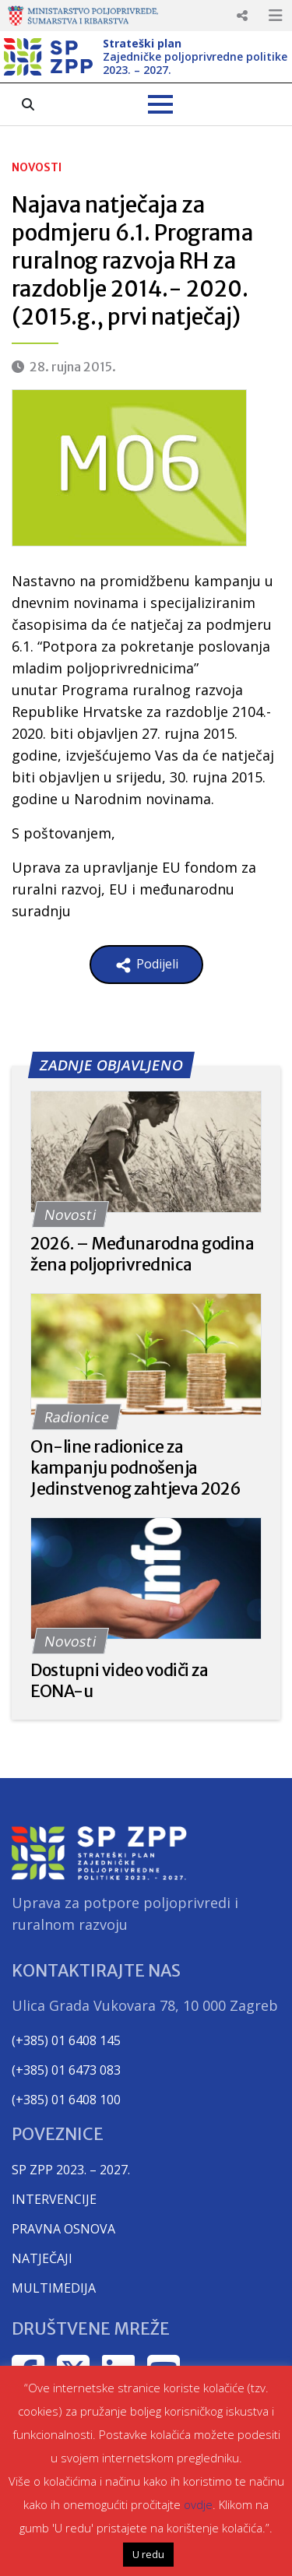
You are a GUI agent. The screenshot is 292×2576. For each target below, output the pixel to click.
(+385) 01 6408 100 (66, 2099)
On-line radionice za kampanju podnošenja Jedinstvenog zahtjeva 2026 (135, 1467)
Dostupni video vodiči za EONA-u (119, 1681)
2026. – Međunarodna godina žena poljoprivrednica (142, 1254)
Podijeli (146, 965)
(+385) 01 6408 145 (66, 2040)
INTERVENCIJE (54, 2199)
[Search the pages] (28, 104)
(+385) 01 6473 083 (66, 2070)
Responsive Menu (242, 15)
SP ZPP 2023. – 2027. (71, 2169)
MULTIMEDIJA (54, 2288)
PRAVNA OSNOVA (63, 2228)
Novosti (37, 167)
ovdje (198, 2504)
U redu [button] (148, 2554)
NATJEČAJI (42, 2258)
